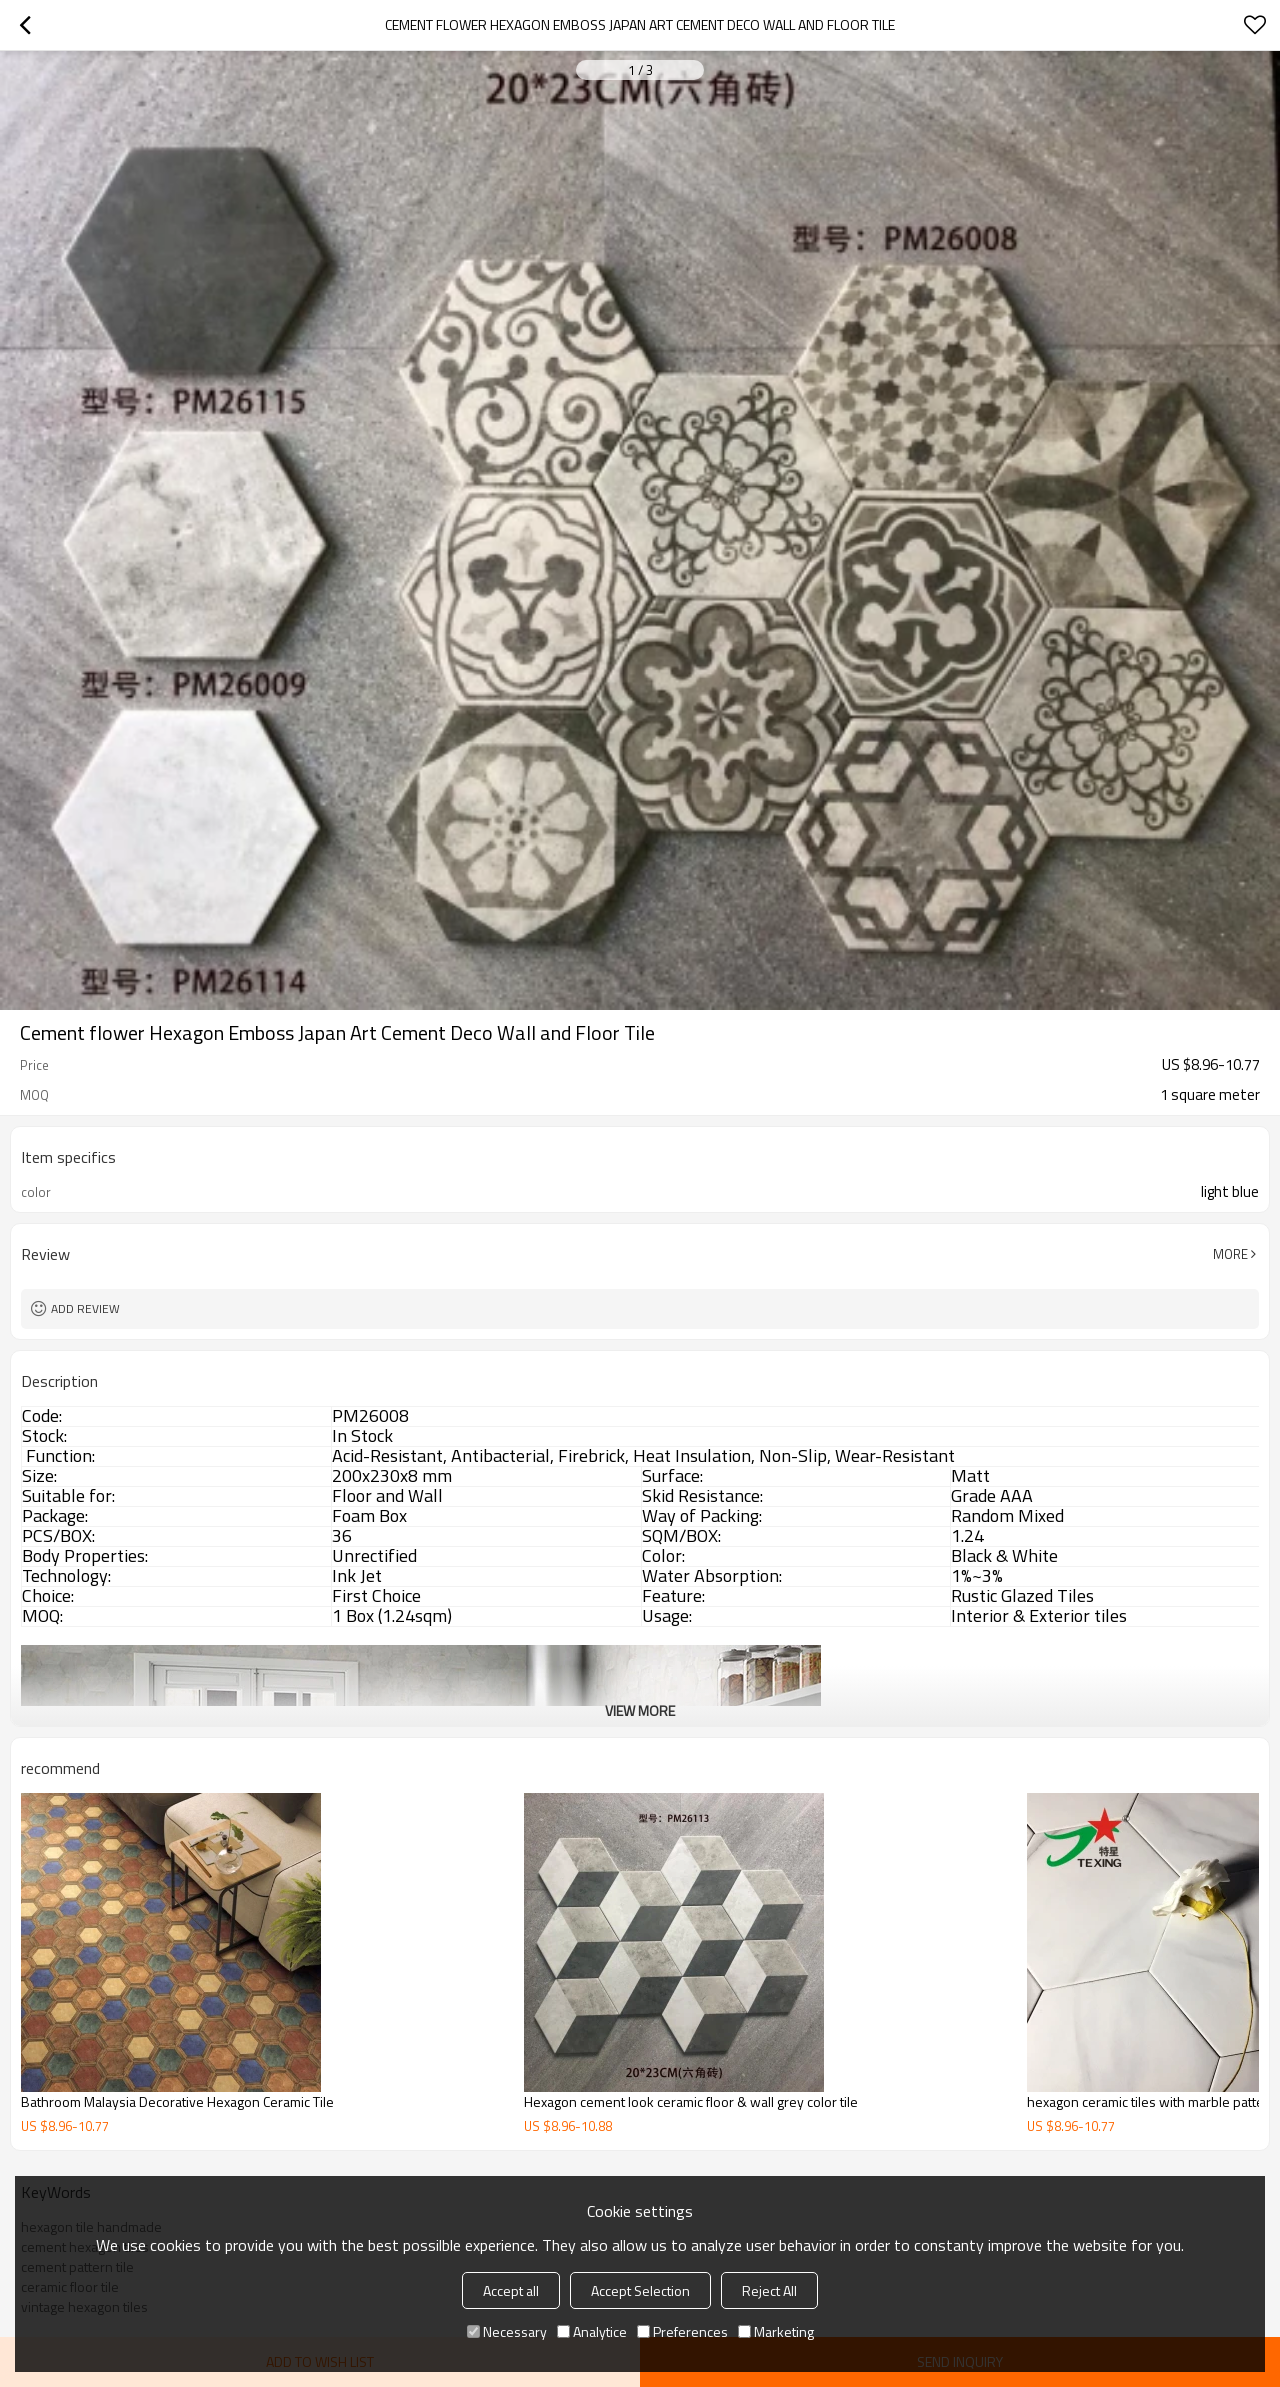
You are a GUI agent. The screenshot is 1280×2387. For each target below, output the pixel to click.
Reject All (769, 2290)
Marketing (776, 2331)
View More (640, 1710)
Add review (85, 1308)
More (1230, 1254)
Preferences (682, 2331)
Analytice (592, 2331)
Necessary (507, 2331)
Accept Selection (640, 2290)
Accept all (511, 2290)
